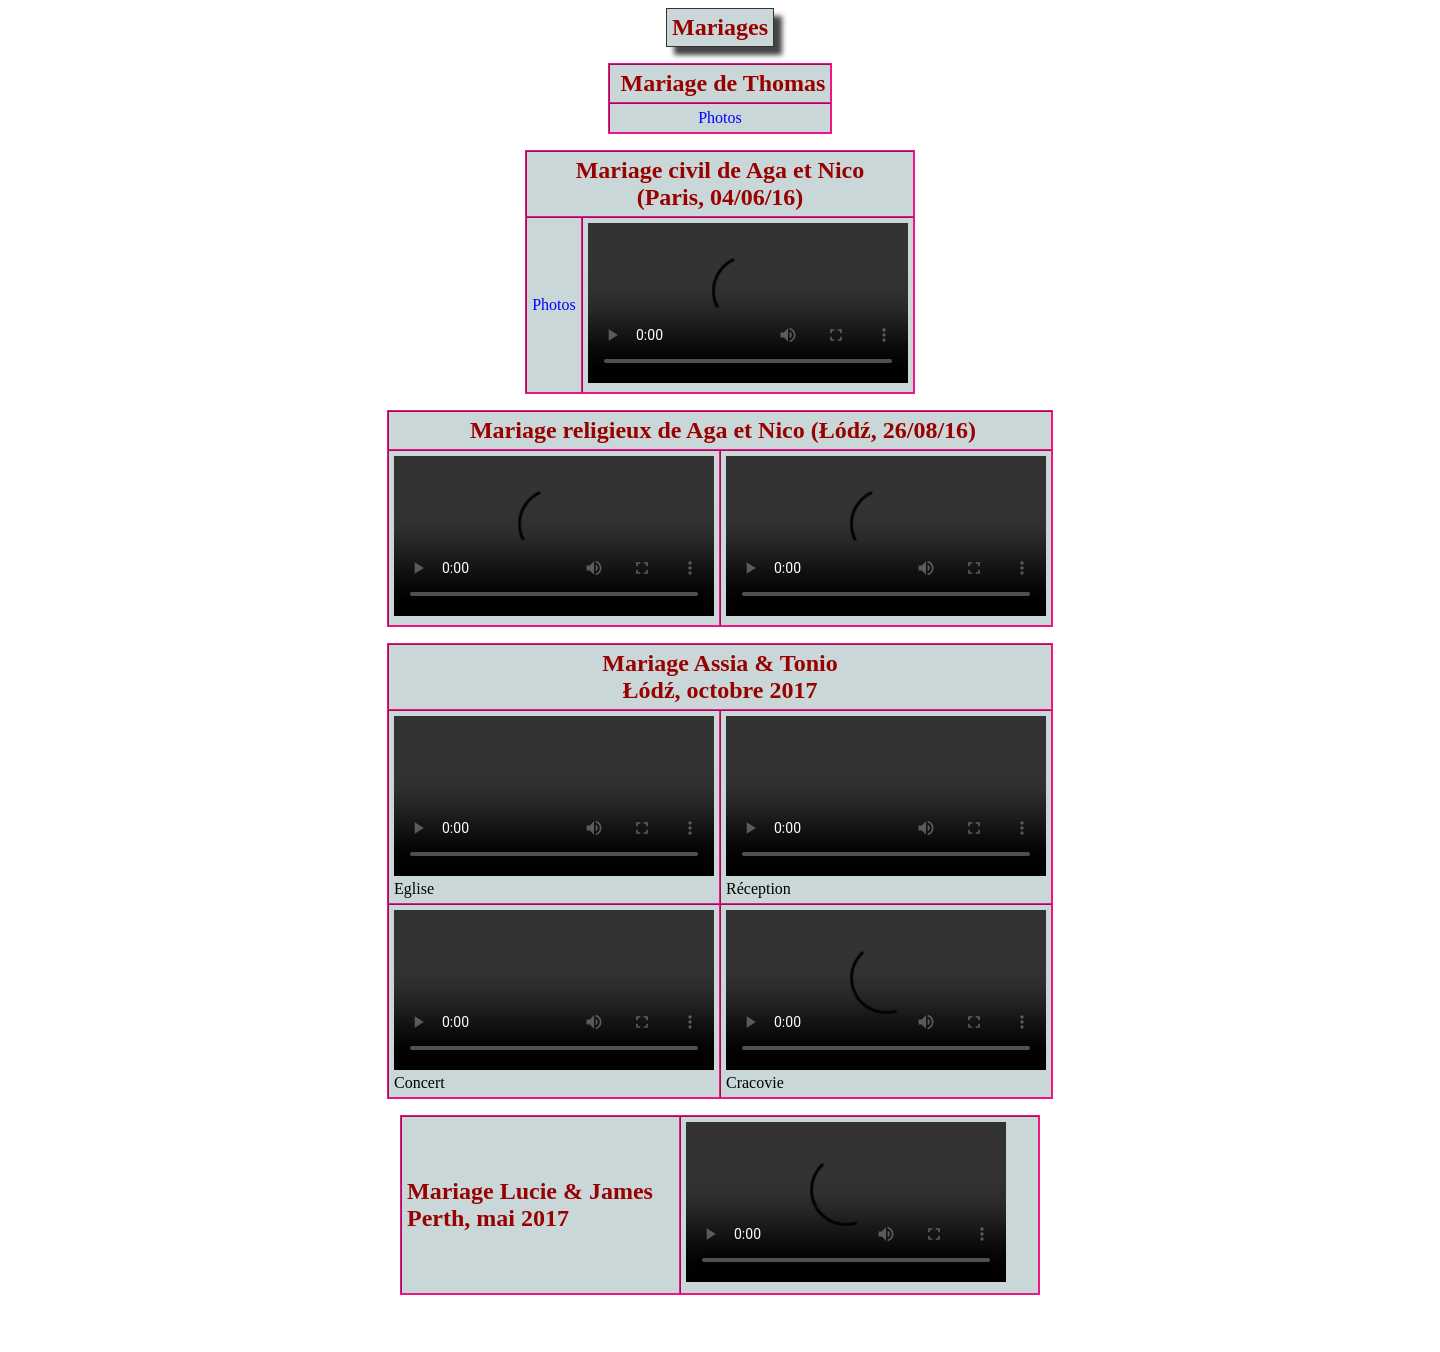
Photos (720, 117)
